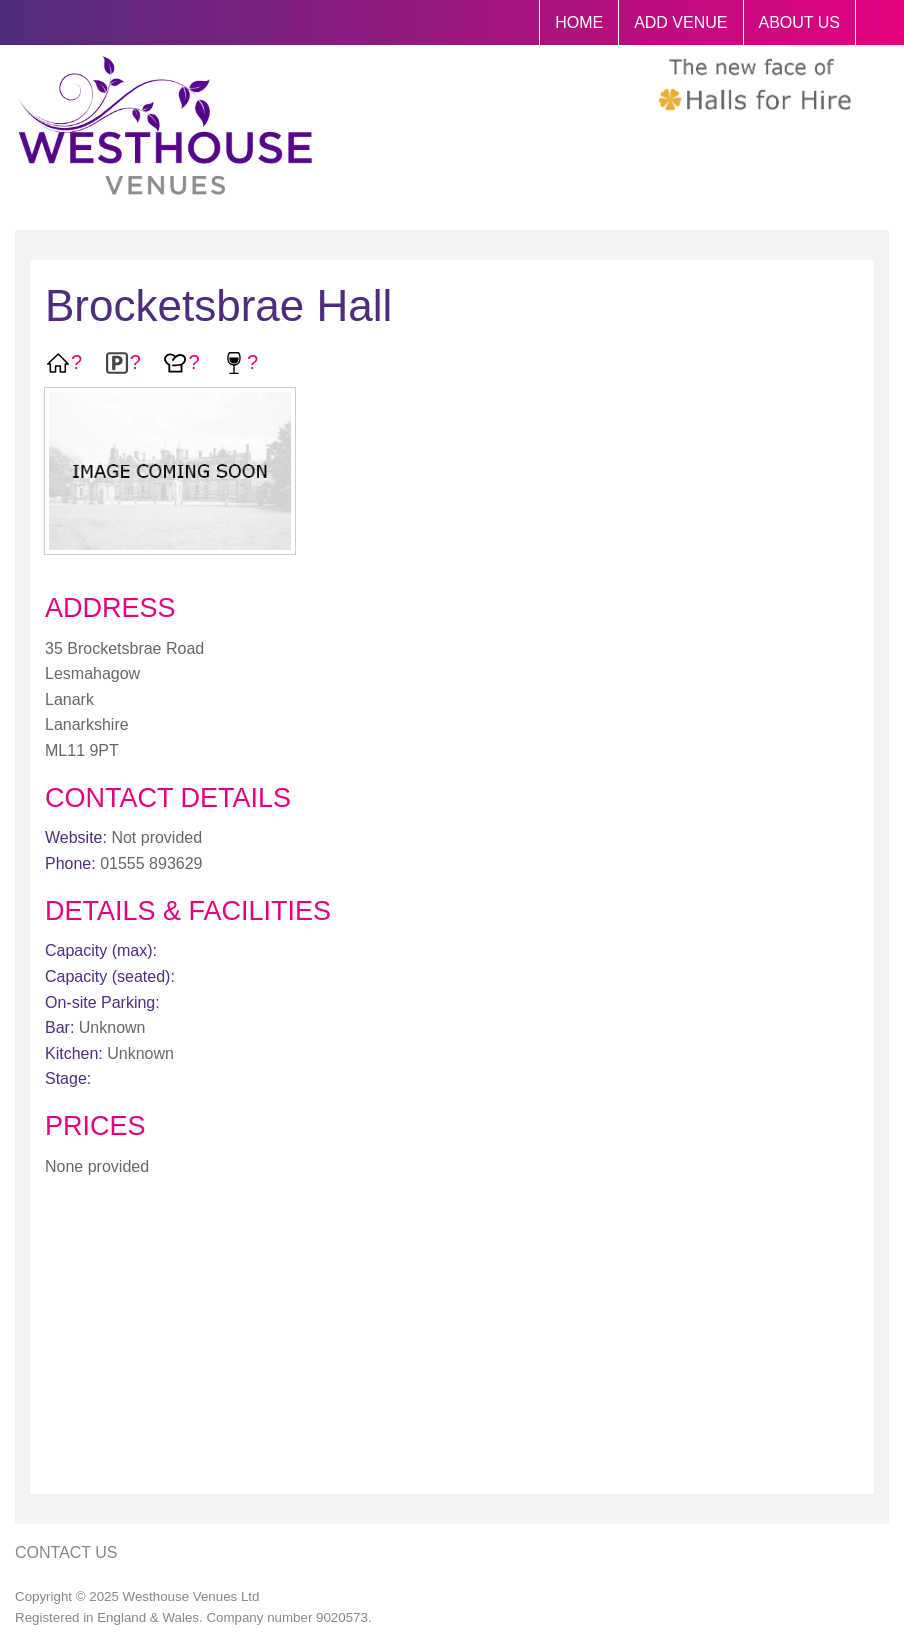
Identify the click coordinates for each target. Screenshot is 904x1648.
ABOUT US (800, 22)
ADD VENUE (680, 22)
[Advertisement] (452, 1339)
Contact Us (66, 1552)
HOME (579, 22)
